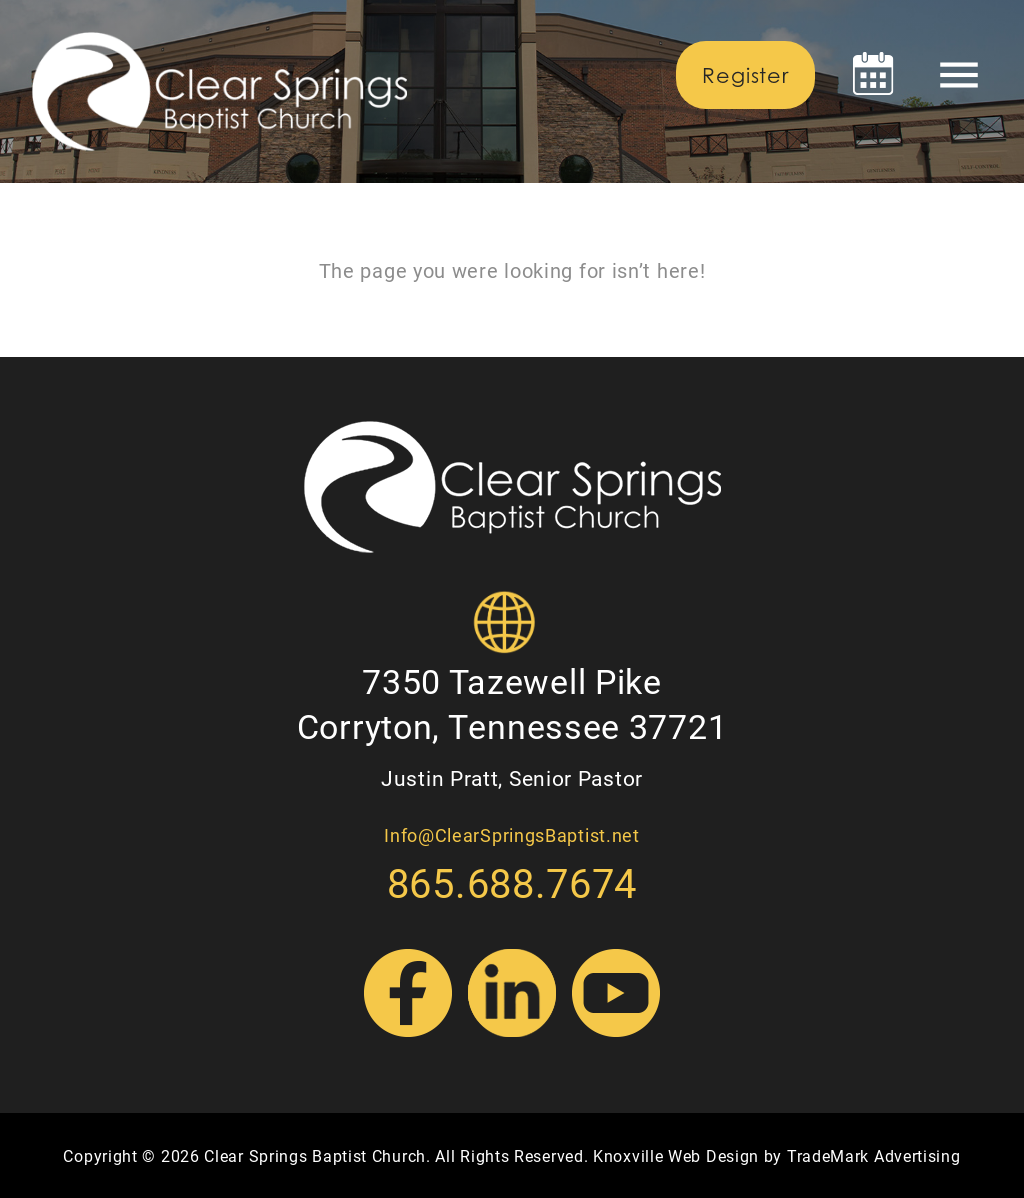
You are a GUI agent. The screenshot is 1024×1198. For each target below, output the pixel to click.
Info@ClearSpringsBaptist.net (512, 835)
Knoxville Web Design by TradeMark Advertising (777, 1155)
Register (745, 75)
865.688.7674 (512, 882)
